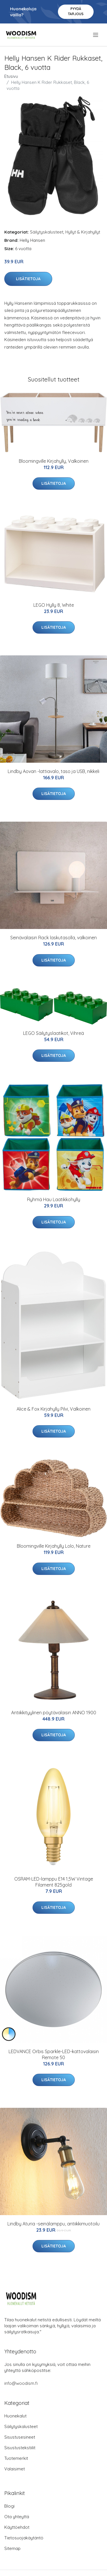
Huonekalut (15, 2416)
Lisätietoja (28, 278)
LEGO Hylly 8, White (53, 605)
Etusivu (11, 76)
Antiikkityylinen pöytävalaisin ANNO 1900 (53, 1712)
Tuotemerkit (16, 2458)
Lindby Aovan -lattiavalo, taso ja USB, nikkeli (53, 771)
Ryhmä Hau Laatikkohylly (53, 1199)
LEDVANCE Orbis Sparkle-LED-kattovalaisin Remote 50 (54, 2054)
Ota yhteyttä (16, 2516)
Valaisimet (14, 2469)
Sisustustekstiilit (19, 2447)
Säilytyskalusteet (46, 232)
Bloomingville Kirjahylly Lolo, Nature (53, 1546)
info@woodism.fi (21, 2383)
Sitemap (12, 2548)
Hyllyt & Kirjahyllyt (82, 232)
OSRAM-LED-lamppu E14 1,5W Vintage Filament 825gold (53, 1882)
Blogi (9, 2506)
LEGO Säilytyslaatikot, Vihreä (53, 1033)
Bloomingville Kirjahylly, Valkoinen (53, 461)
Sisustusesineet (19, 2437)
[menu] (96, 35)
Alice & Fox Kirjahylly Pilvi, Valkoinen (53, 1409)
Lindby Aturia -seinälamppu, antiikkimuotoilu (53, 2224)
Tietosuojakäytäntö (23, 2538)
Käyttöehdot (16, 2527)
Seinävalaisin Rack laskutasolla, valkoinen (53, 937)
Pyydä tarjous (76, 11)
